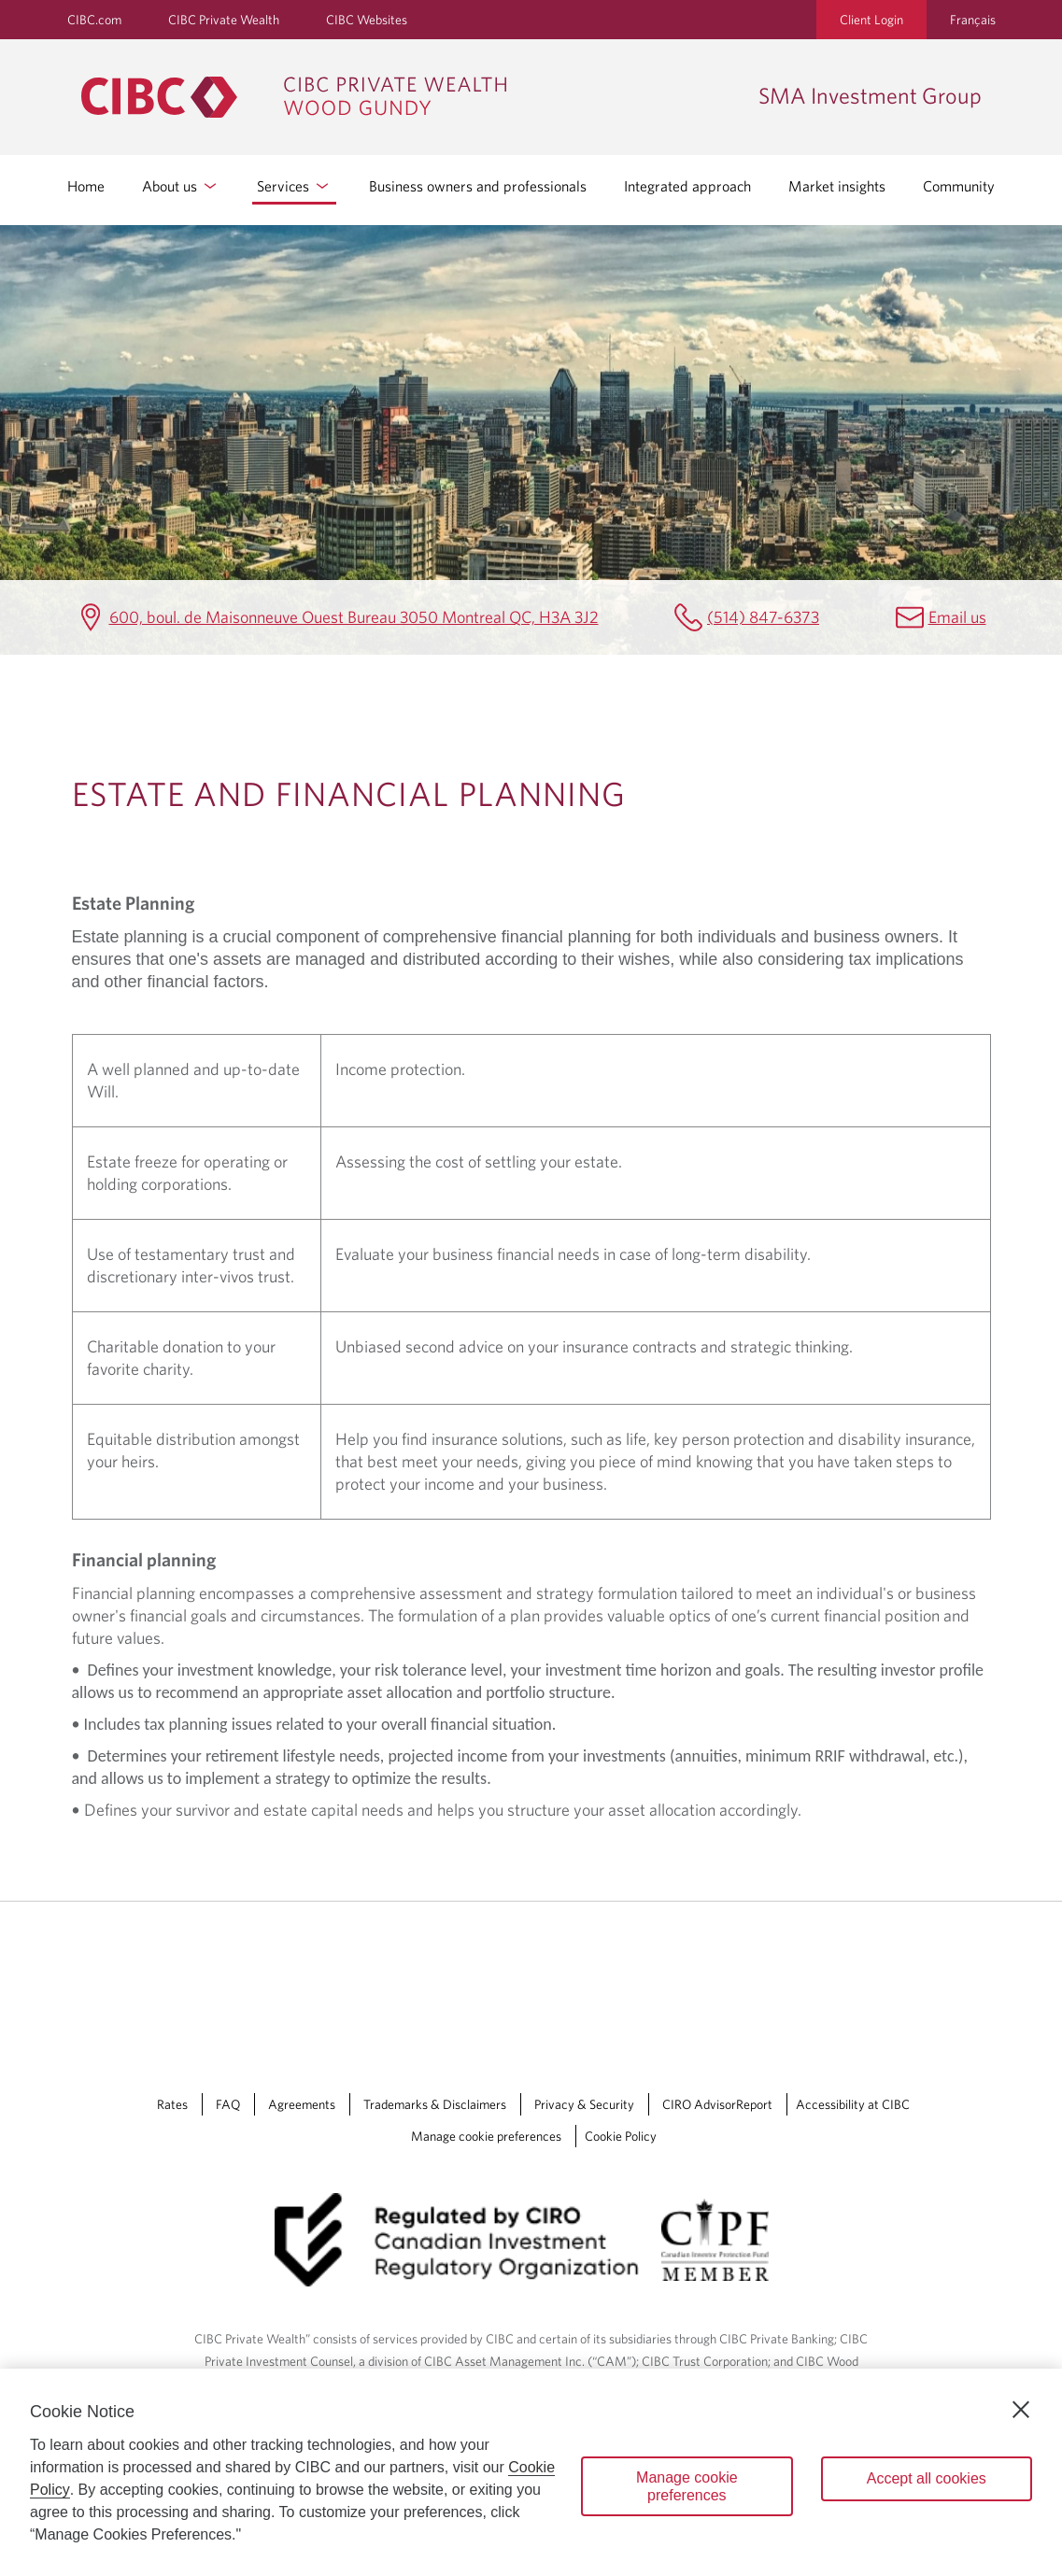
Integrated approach (687, 185)
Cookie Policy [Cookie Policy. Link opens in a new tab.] (621, 2136)
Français (973, 19)
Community (959, 185)
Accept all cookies (926, 2478)
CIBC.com (94, 19)
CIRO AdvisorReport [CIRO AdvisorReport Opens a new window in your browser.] (717, 2104)
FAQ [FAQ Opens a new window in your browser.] (228, 2104)
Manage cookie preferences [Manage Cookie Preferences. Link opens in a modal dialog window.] (486, 2136)
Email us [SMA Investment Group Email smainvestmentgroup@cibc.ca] (957, 617)
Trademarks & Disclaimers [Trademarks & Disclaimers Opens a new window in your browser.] (434, 2104)
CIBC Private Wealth (223, 19)
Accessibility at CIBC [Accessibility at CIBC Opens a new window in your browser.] (853, 2104)
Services (294, 185)
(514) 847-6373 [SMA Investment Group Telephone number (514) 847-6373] (763, 617)
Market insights (836, 185)
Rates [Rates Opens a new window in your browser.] (172, 2104)
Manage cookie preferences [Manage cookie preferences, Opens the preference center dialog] (687, 2486)
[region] (531, 2472)
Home (86, 185)
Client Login (871, 19)
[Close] (1021, 2410)
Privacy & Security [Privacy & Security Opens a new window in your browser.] (584, 2104)
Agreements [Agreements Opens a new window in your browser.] (301, 2104)
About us (180, 185)
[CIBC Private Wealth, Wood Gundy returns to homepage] (410, 97)
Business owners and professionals (478, 185)
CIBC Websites (366, 19)
